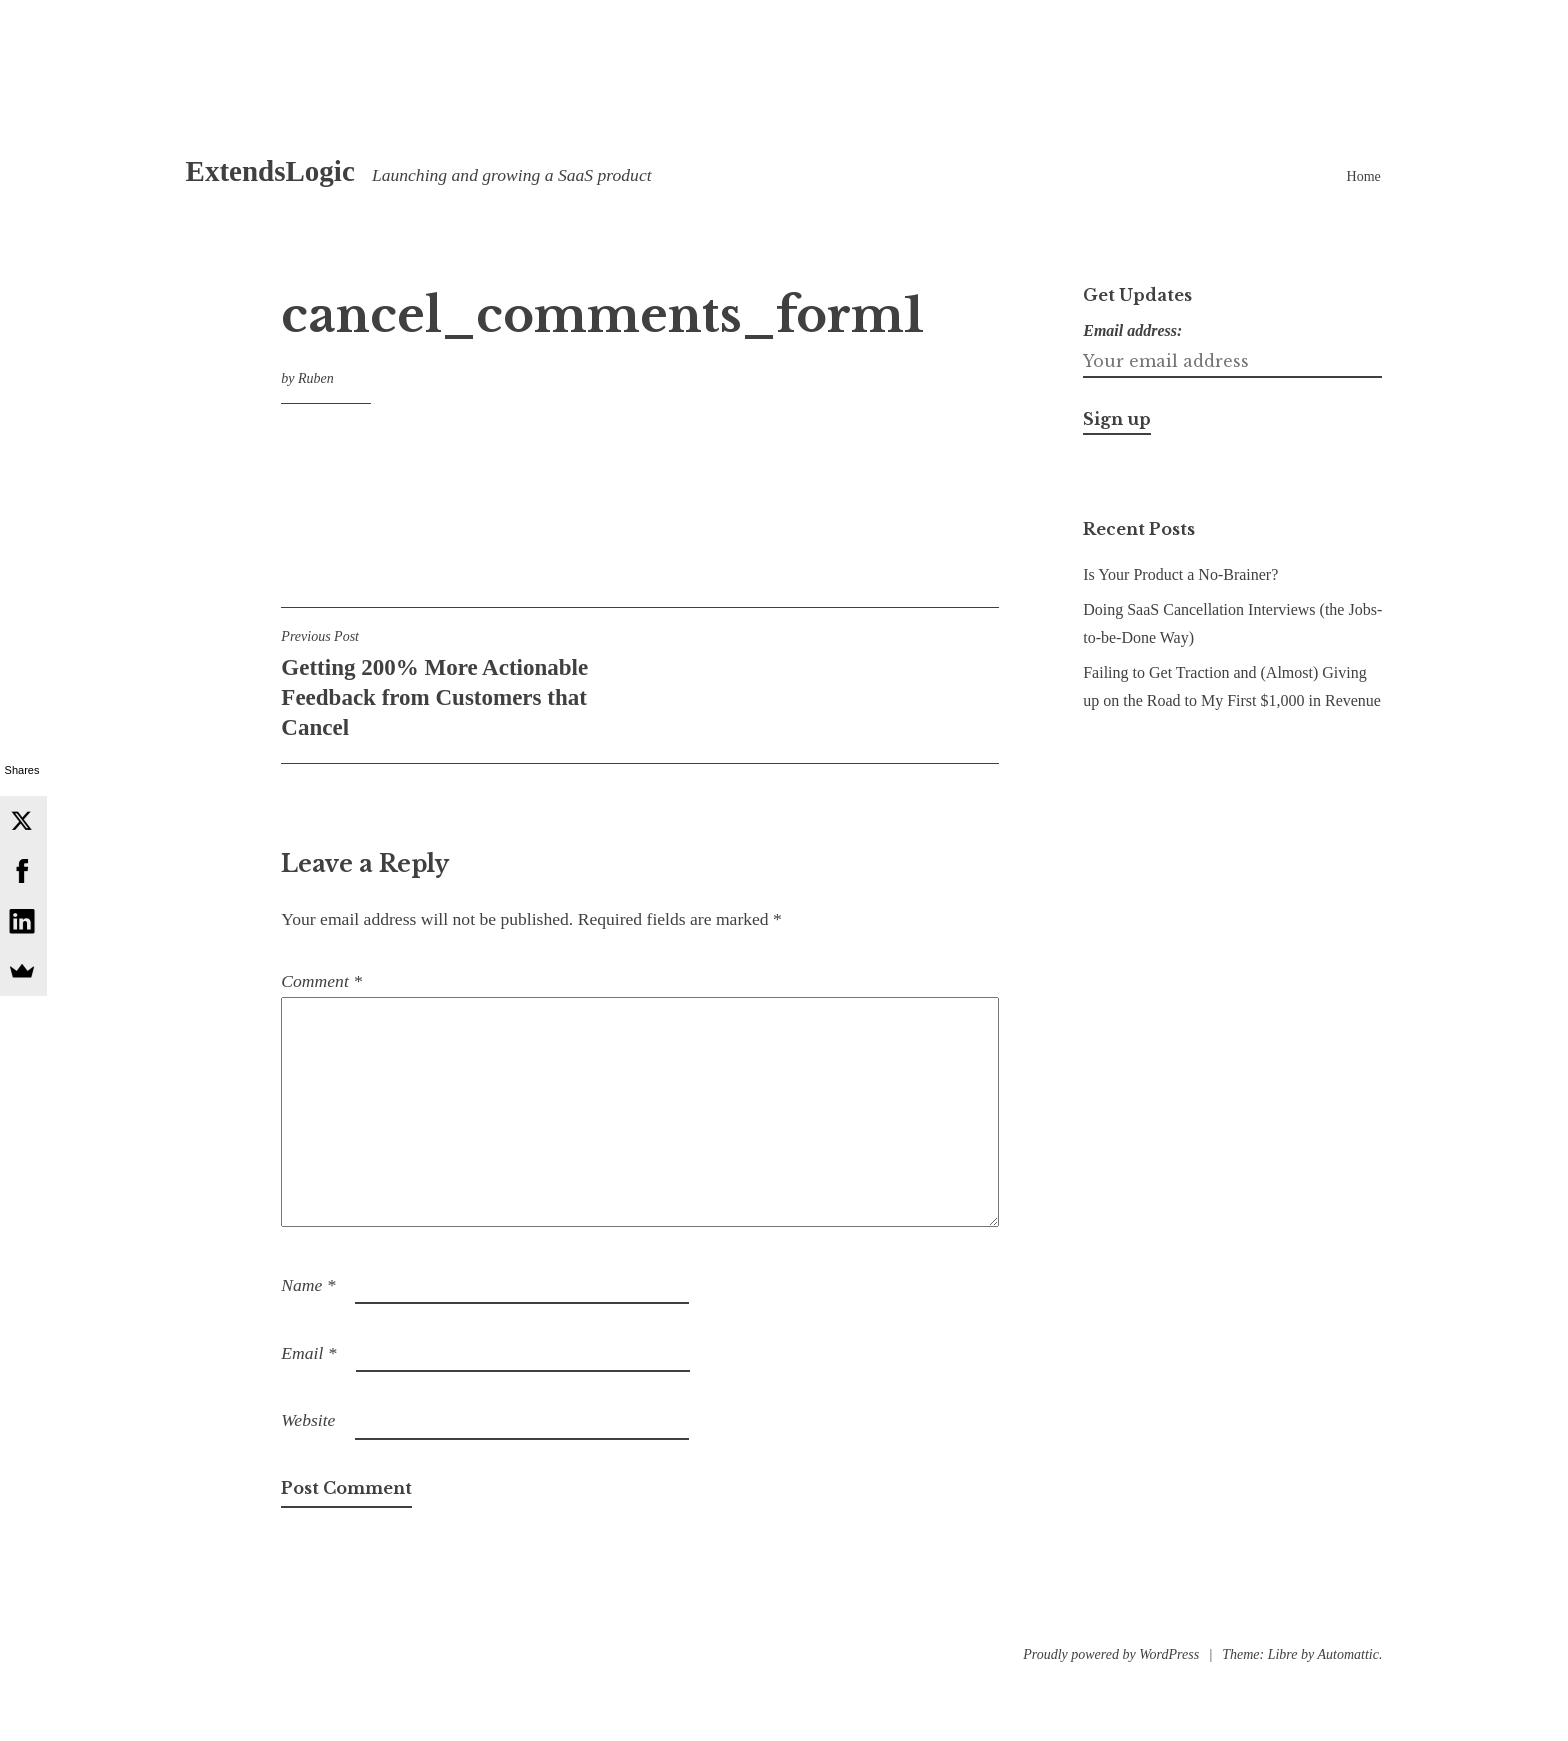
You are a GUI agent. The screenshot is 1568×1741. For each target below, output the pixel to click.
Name (308, 1285)
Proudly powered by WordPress (1111, 1654)
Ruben (316, 378)
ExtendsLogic (270, 171)
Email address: (1132, 330)
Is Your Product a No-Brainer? (1180, 574)
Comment (321, 981)
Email (308, 1353)
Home (1364, 176)
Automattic (1347, 1654)
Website (308, 1420)
